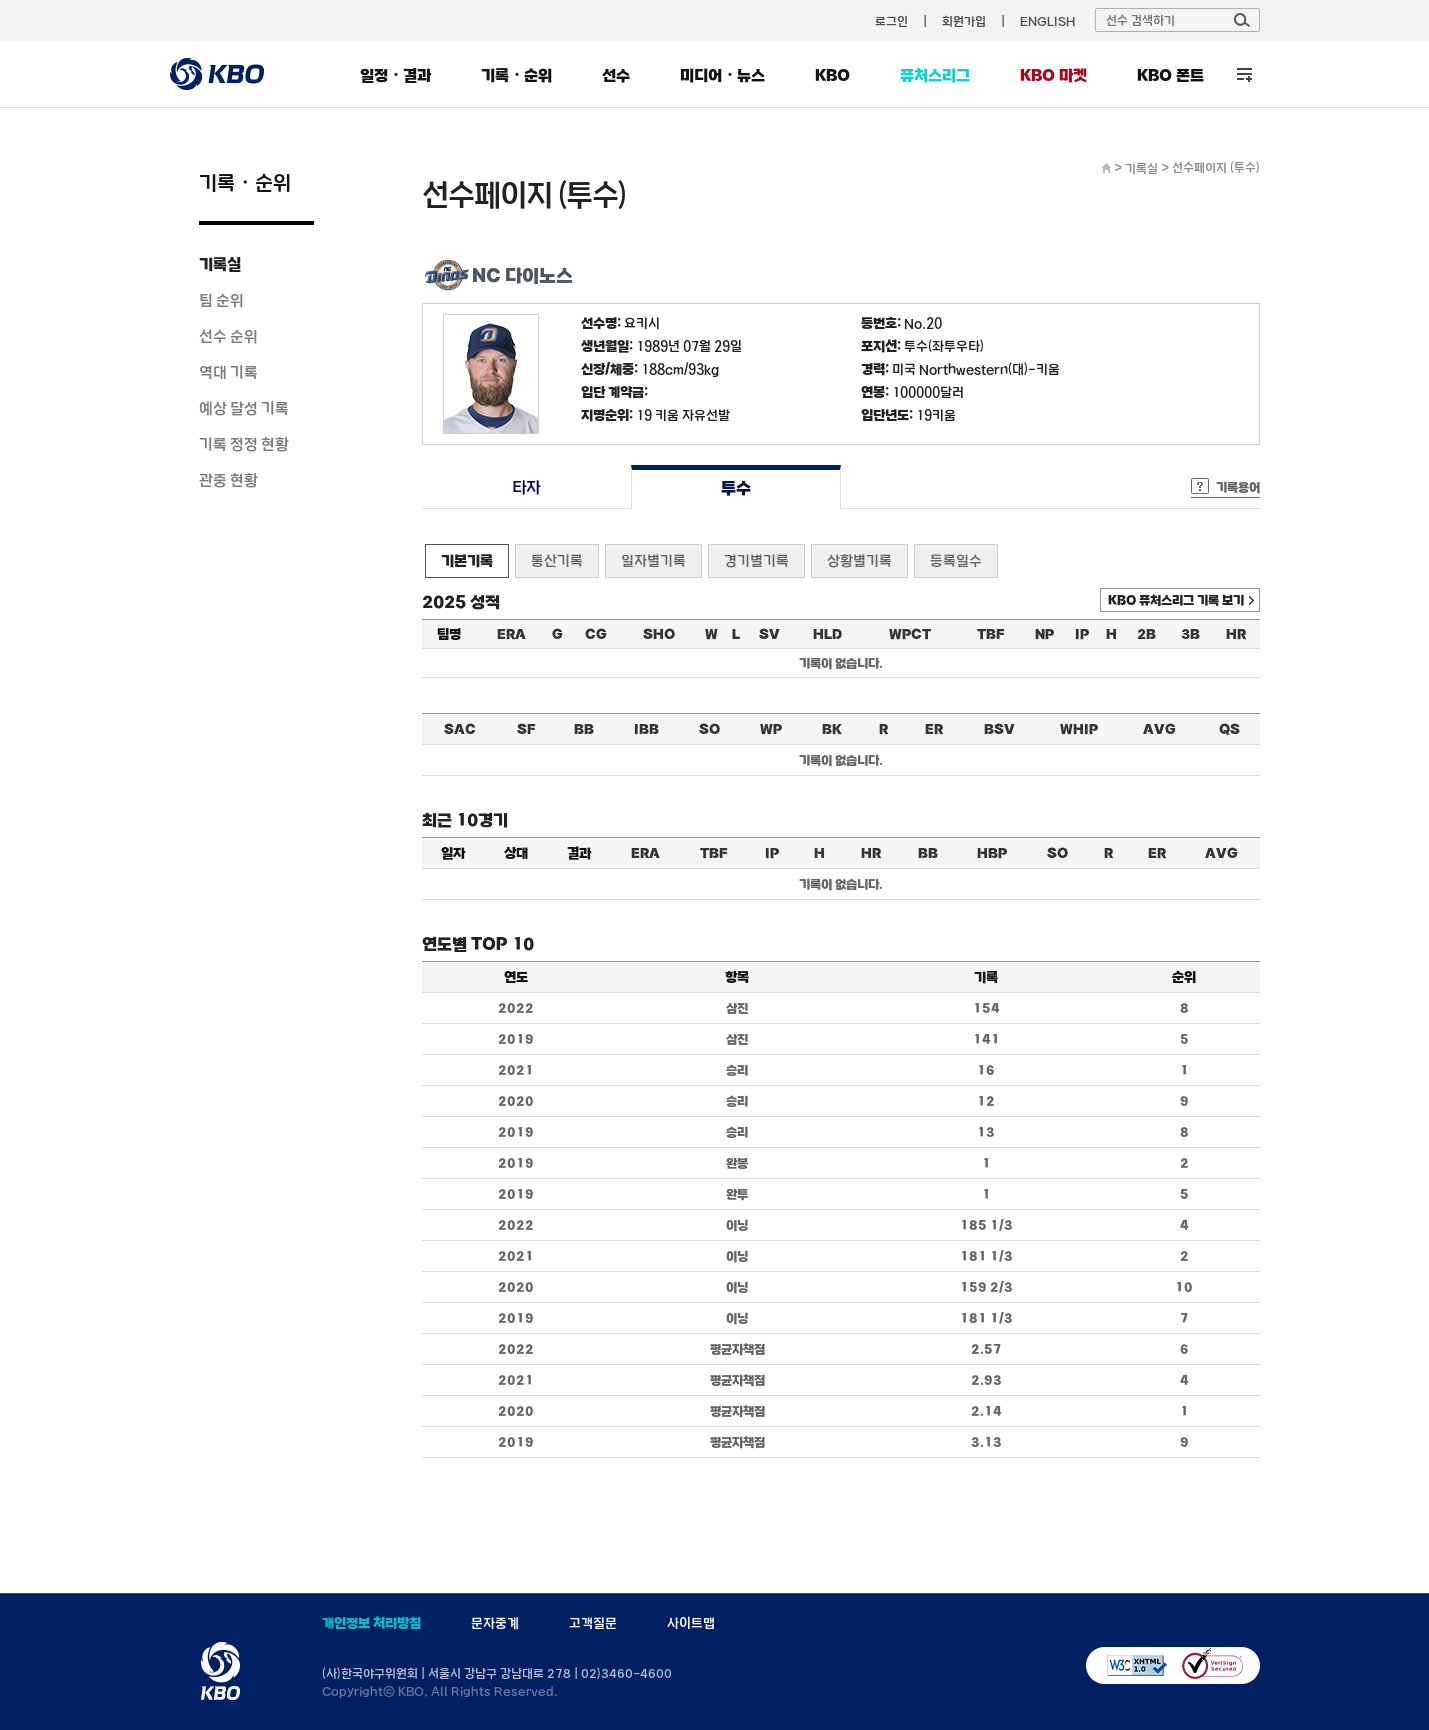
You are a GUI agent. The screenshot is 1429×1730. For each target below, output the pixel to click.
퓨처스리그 (935, 75)
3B (1190, 634)
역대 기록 (228, 372)
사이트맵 (691, 1623)
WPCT (910, 634)
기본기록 (467, 560)
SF (526, 729)
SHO (659, 634)
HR (1236, 634)
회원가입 (964, 21)
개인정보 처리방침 (371, 1623)
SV (769, 634)
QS (1229, 729)
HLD (827, 634)
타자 (526, 487)
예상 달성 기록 (244, 408)
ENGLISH (1047, 21)
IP (1082, 634)
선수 (616, 75)
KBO (832, 75)
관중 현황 (228, 480)
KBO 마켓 (1053, 75)
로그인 (891, 21)
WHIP (1079, 729)
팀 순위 (221, 300)
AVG (1159, 729)
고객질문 (593, 1623)
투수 (735, 487)
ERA (511, 634)
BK (832, 729)
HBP (992, 853)
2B (1146, 634)
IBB (646, 729)
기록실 (220, 264)
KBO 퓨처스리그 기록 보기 (1176, 600)
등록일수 (956, 560)
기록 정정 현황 (244, 444)
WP (771, 729)
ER (934, 729)
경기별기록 (756, 560)
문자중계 (495, 1623)
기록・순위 (516, 75)
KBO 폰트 (1170, 75)
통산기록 (557, 560)
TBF (990, 634)
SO (709, 729)
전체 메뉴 (1244, 74)
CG (596, 634)
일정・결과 (395, 75)
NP (1044, 634)
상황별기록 (859, 560)
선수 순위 (228, 336)
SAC (460, 729)
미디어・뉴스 (722, 75)
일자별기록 (653, 560)
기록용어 (1238, 487)
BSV (999, 729)
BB (584, 729)
